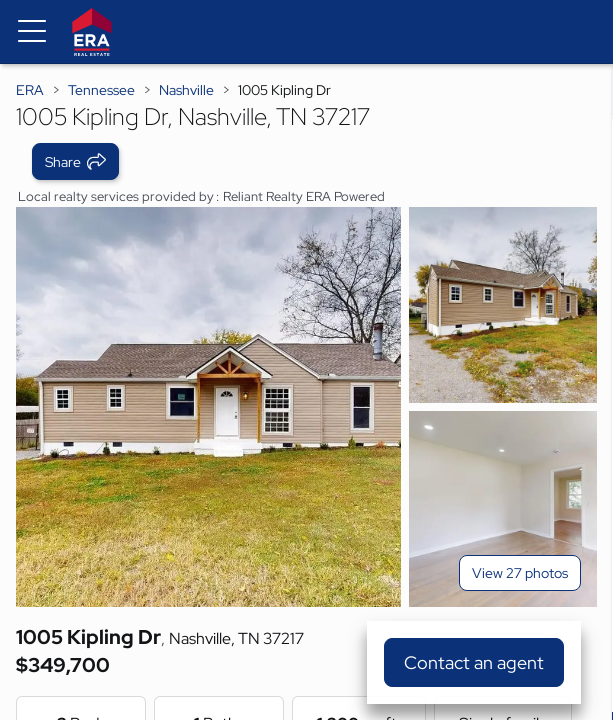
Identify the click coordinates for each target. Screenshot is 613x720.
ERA (30, 90)
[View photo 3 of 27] (503, 509)
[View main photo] (208, 407)
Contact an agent (474, 662)
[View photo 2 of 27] (503, 305)
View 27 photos (520, 573)
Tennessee (101, 90)
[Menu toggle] (32, 32)
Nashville (186, 90)
